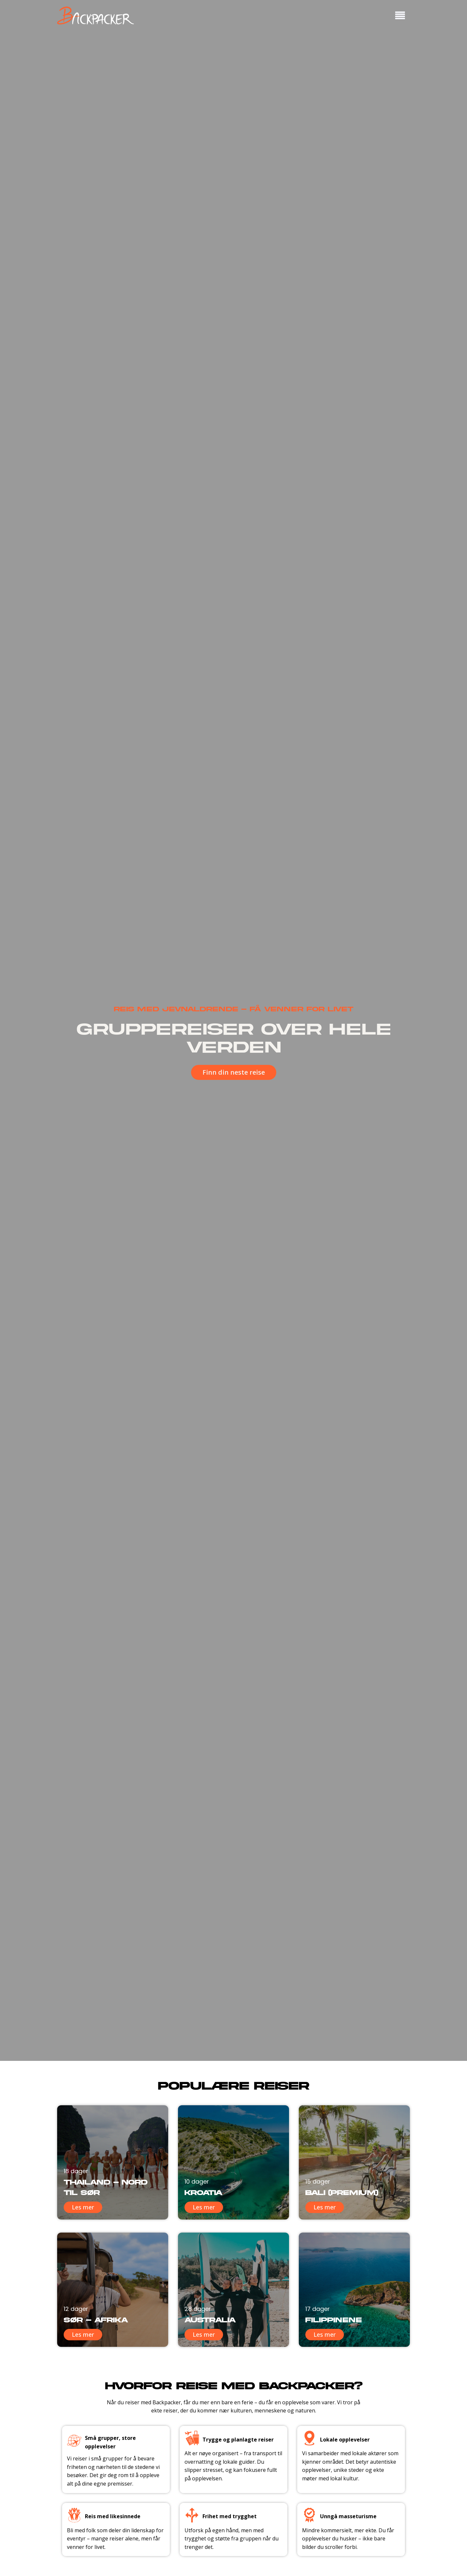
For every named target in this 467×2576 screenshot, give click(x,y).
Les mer (83, 2207)
